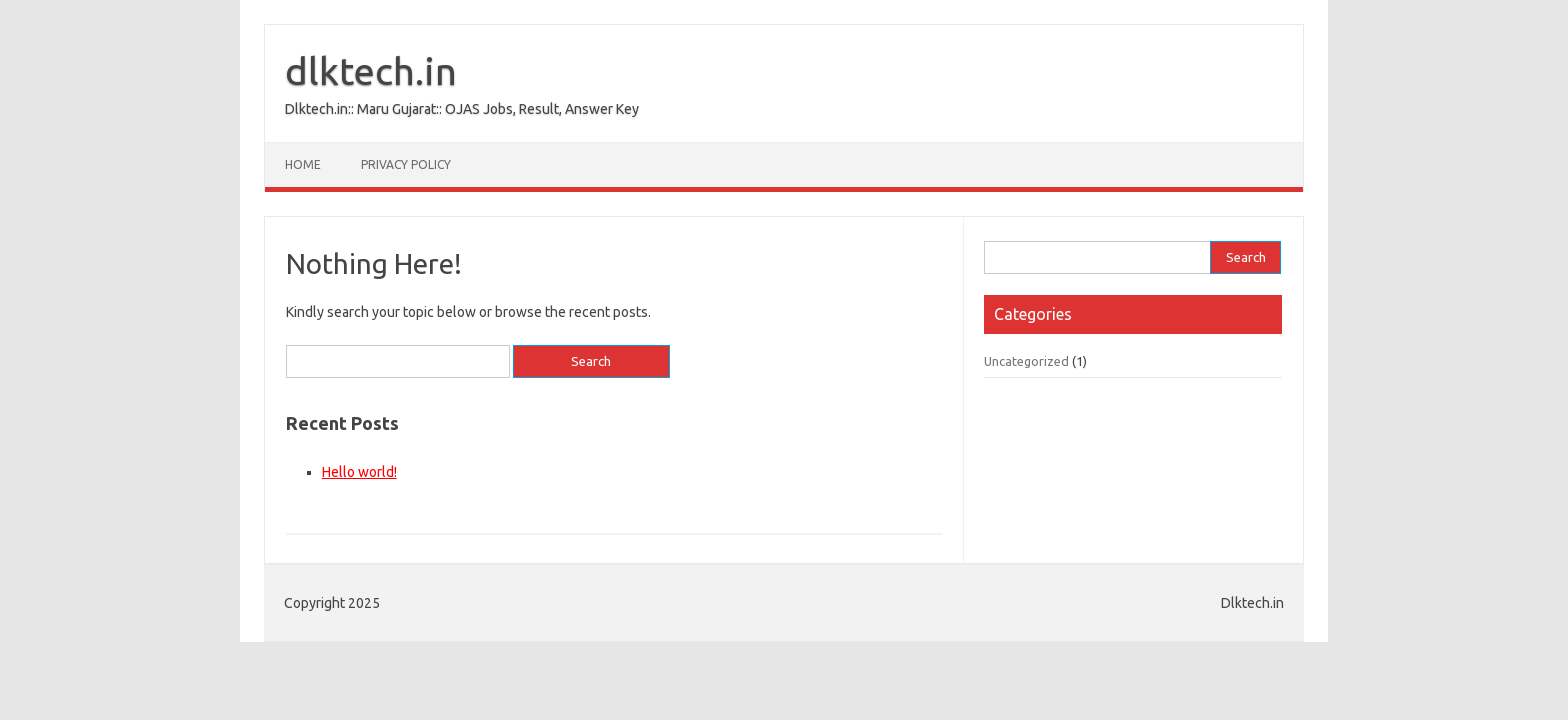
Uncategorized (1026, 361)
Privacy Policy (406, 164)
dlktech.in (371, 71)
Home (303, 164)
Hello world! (359, 472)
